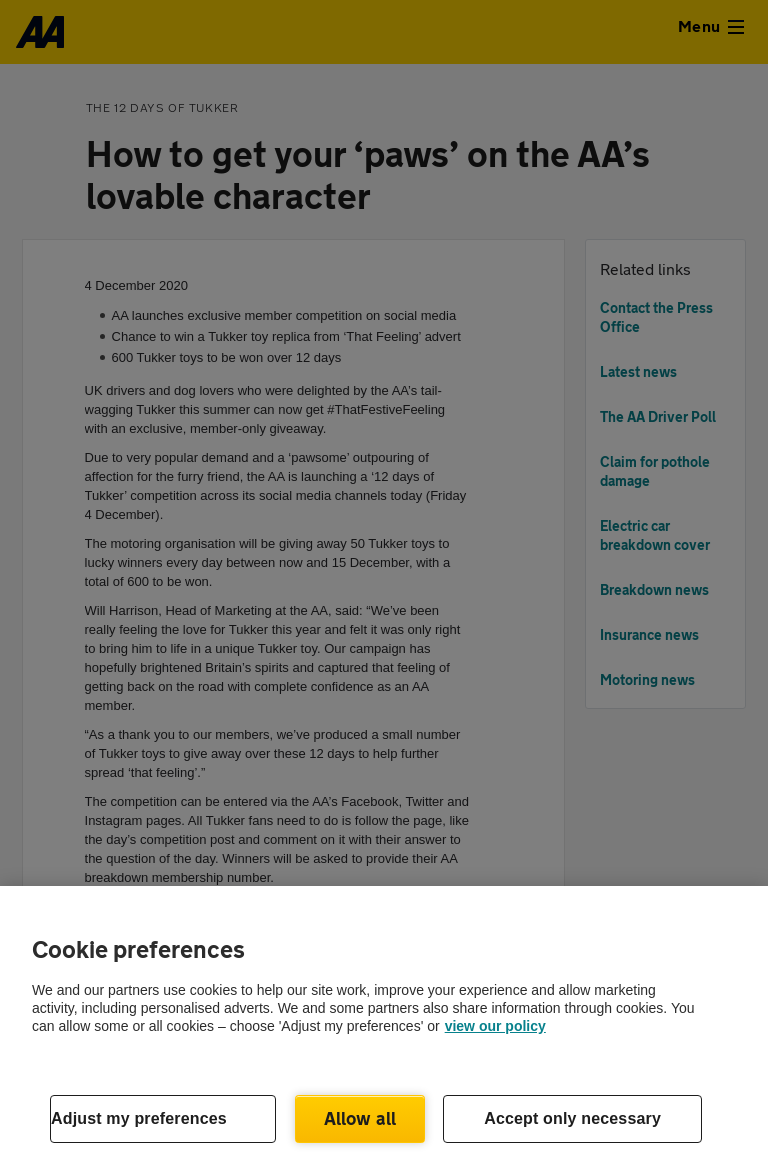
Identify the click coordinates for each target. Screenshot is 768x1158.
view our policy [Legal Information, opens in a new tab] (495, 1026)
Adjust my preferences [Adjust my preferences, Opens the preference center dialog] (139, 1118)
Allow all (360, 1118)
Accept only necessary (572, 1118)
